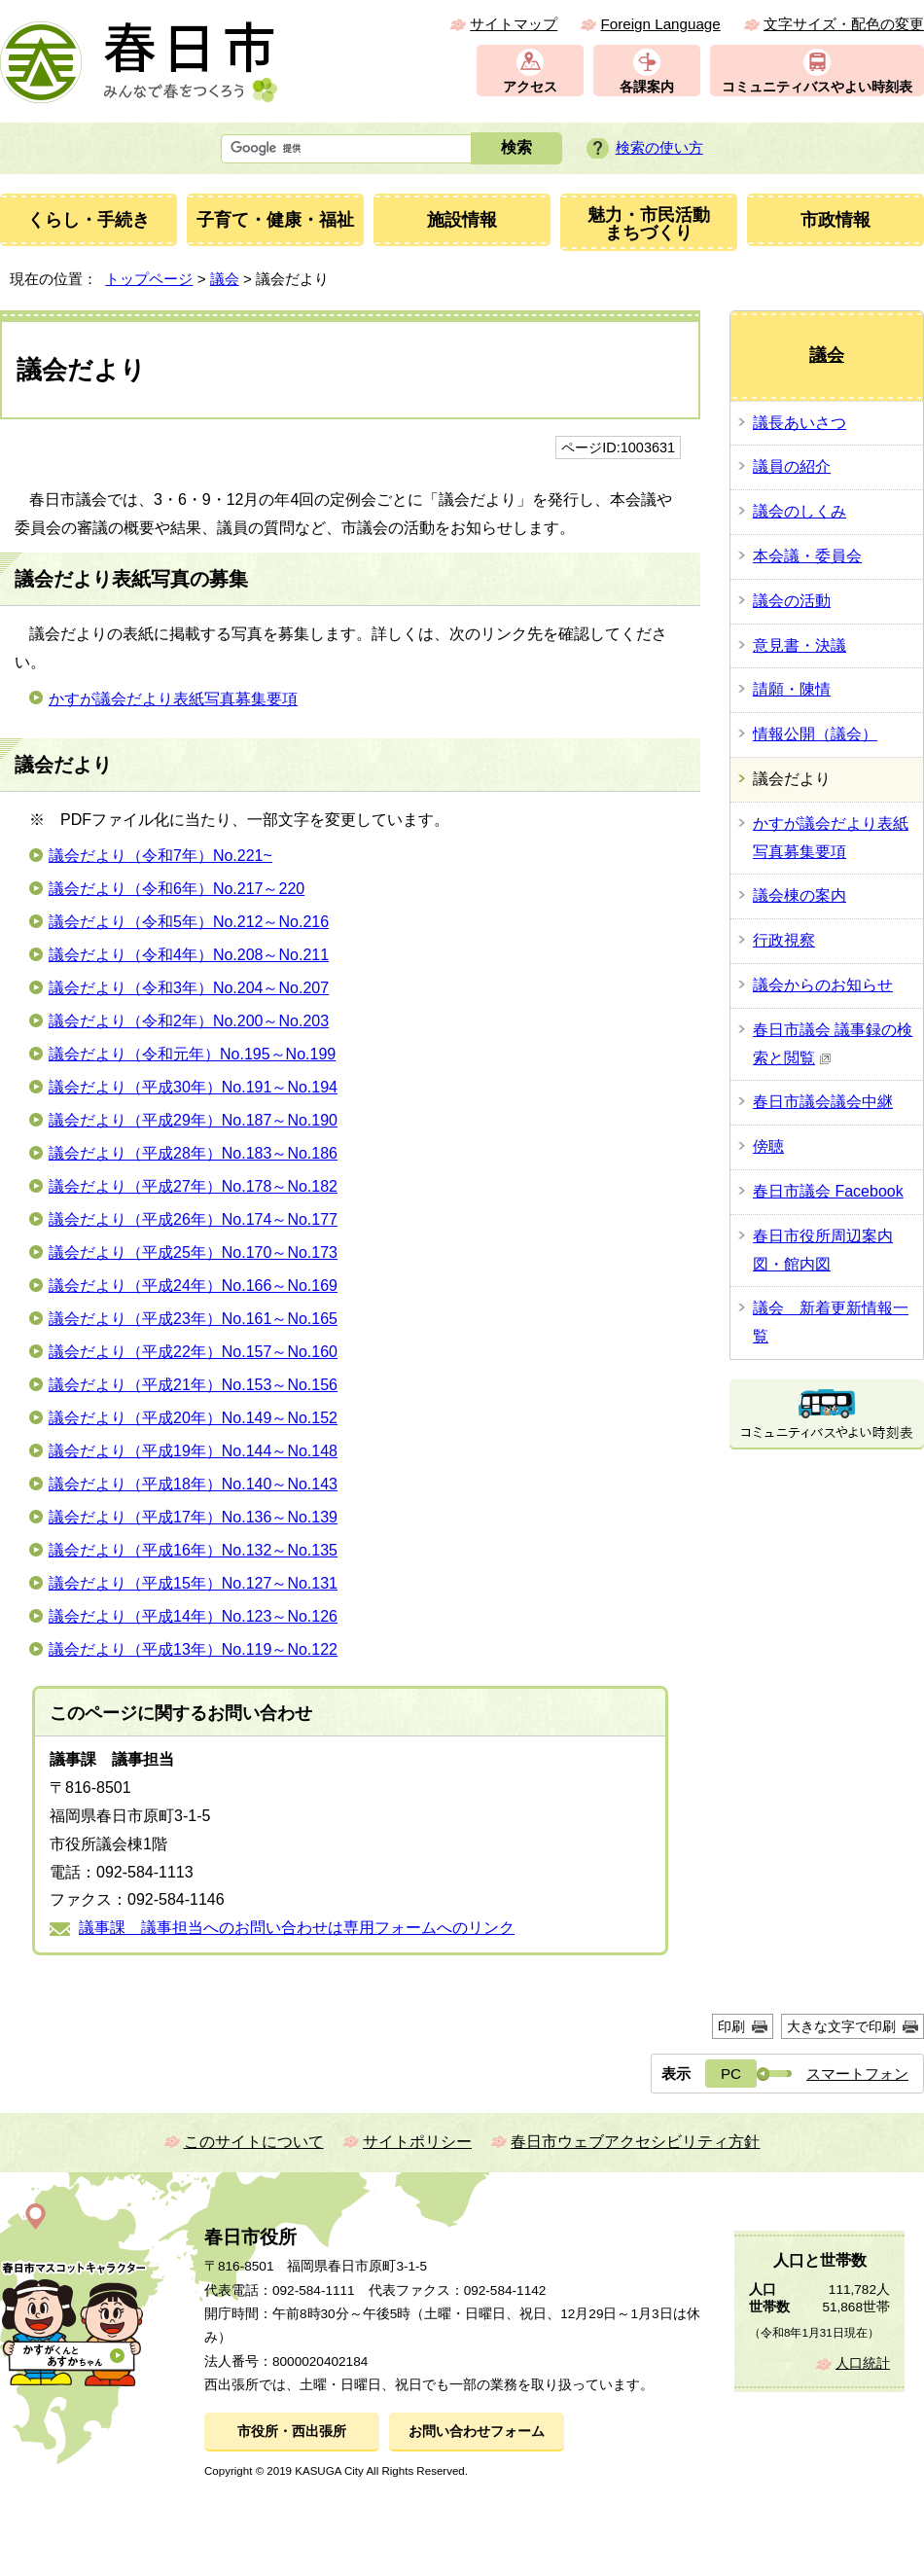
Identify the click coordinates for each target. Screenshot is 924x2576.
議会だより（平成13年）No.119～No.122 (193, 1649)
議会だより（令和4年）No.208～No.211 (189, 955)
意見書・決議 (799, 645)
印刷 (731, 2026)
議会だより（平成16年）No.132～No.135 (193, 1550)
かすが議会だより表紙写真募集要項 (173, 699)
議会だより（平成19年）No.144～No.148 (193, 1451)
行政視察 (784, 940)
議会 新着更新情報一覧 (830, 1322)
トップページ (149, 278)
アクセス (530, 87)
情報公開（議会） (815, 734)
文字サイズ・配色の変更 (844, 24)
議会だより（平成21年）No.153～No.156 (193, 1385)
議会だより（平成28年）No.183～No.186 (193, 1153)
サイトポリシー (417, 2141)
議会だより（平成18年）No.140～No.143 (193, 1484)
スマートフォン (857, 2073)
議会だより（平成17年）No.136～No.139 (193, 1517)
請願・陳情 (792, 689)
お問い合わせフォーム (477, 2431)
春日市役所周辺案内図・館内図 (823, 1250)
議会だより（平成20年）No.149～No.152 (193, 1418)
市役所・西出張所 (291, 2431)
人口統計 (862, 2363)
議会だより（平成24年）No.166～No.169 (193, 1285)
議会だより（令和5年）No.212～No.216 (189, 921)
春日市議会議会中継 (823, 1101)
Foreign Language (660, 24)
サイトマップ (513, 24)
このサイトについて (254, 2141)
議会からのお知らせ (823, 985)
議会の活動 (792, 600)
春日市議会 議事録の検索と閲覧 (832, 1043)
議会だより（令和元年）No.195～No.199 (192, 1054)
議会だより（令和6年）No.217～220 (176, 888)
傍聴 (768, 1146)
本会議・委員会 (807, 556)
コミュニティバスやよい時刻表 (817, 87)
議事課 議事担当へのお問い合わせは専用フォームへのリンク (297, 1927)
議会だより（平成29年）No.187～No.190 (193, 1120)
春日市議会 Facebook (828, 1191)
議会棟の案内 (799, 895)
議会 (224, 278)
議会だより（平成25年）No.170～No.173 (193, 1252)
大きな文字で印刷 (841, 2026)
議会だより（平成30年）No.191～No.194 (193, 1087)
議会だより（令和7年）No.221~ (160, 855)
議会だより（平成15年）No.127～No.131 (193, 1583)
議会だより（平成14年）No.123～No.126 (193, 1616)
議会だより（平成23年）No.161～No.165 (193, 1318)
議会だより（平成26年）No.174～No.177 (193, 1219)
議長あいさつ (799, 422)
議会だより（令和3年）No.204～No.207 (189, 988)
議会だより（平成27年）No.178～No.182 (193, 1186)
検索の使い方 (659, 147)
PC (731, 2073)
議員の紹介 (792, 466)
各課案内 (647, 87)
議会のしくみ (799, 511)
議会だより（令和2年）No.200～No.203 (189, 1021)
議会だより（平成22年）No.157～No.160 (193, 1351)
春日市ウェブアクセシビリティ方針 (635, 2141)
